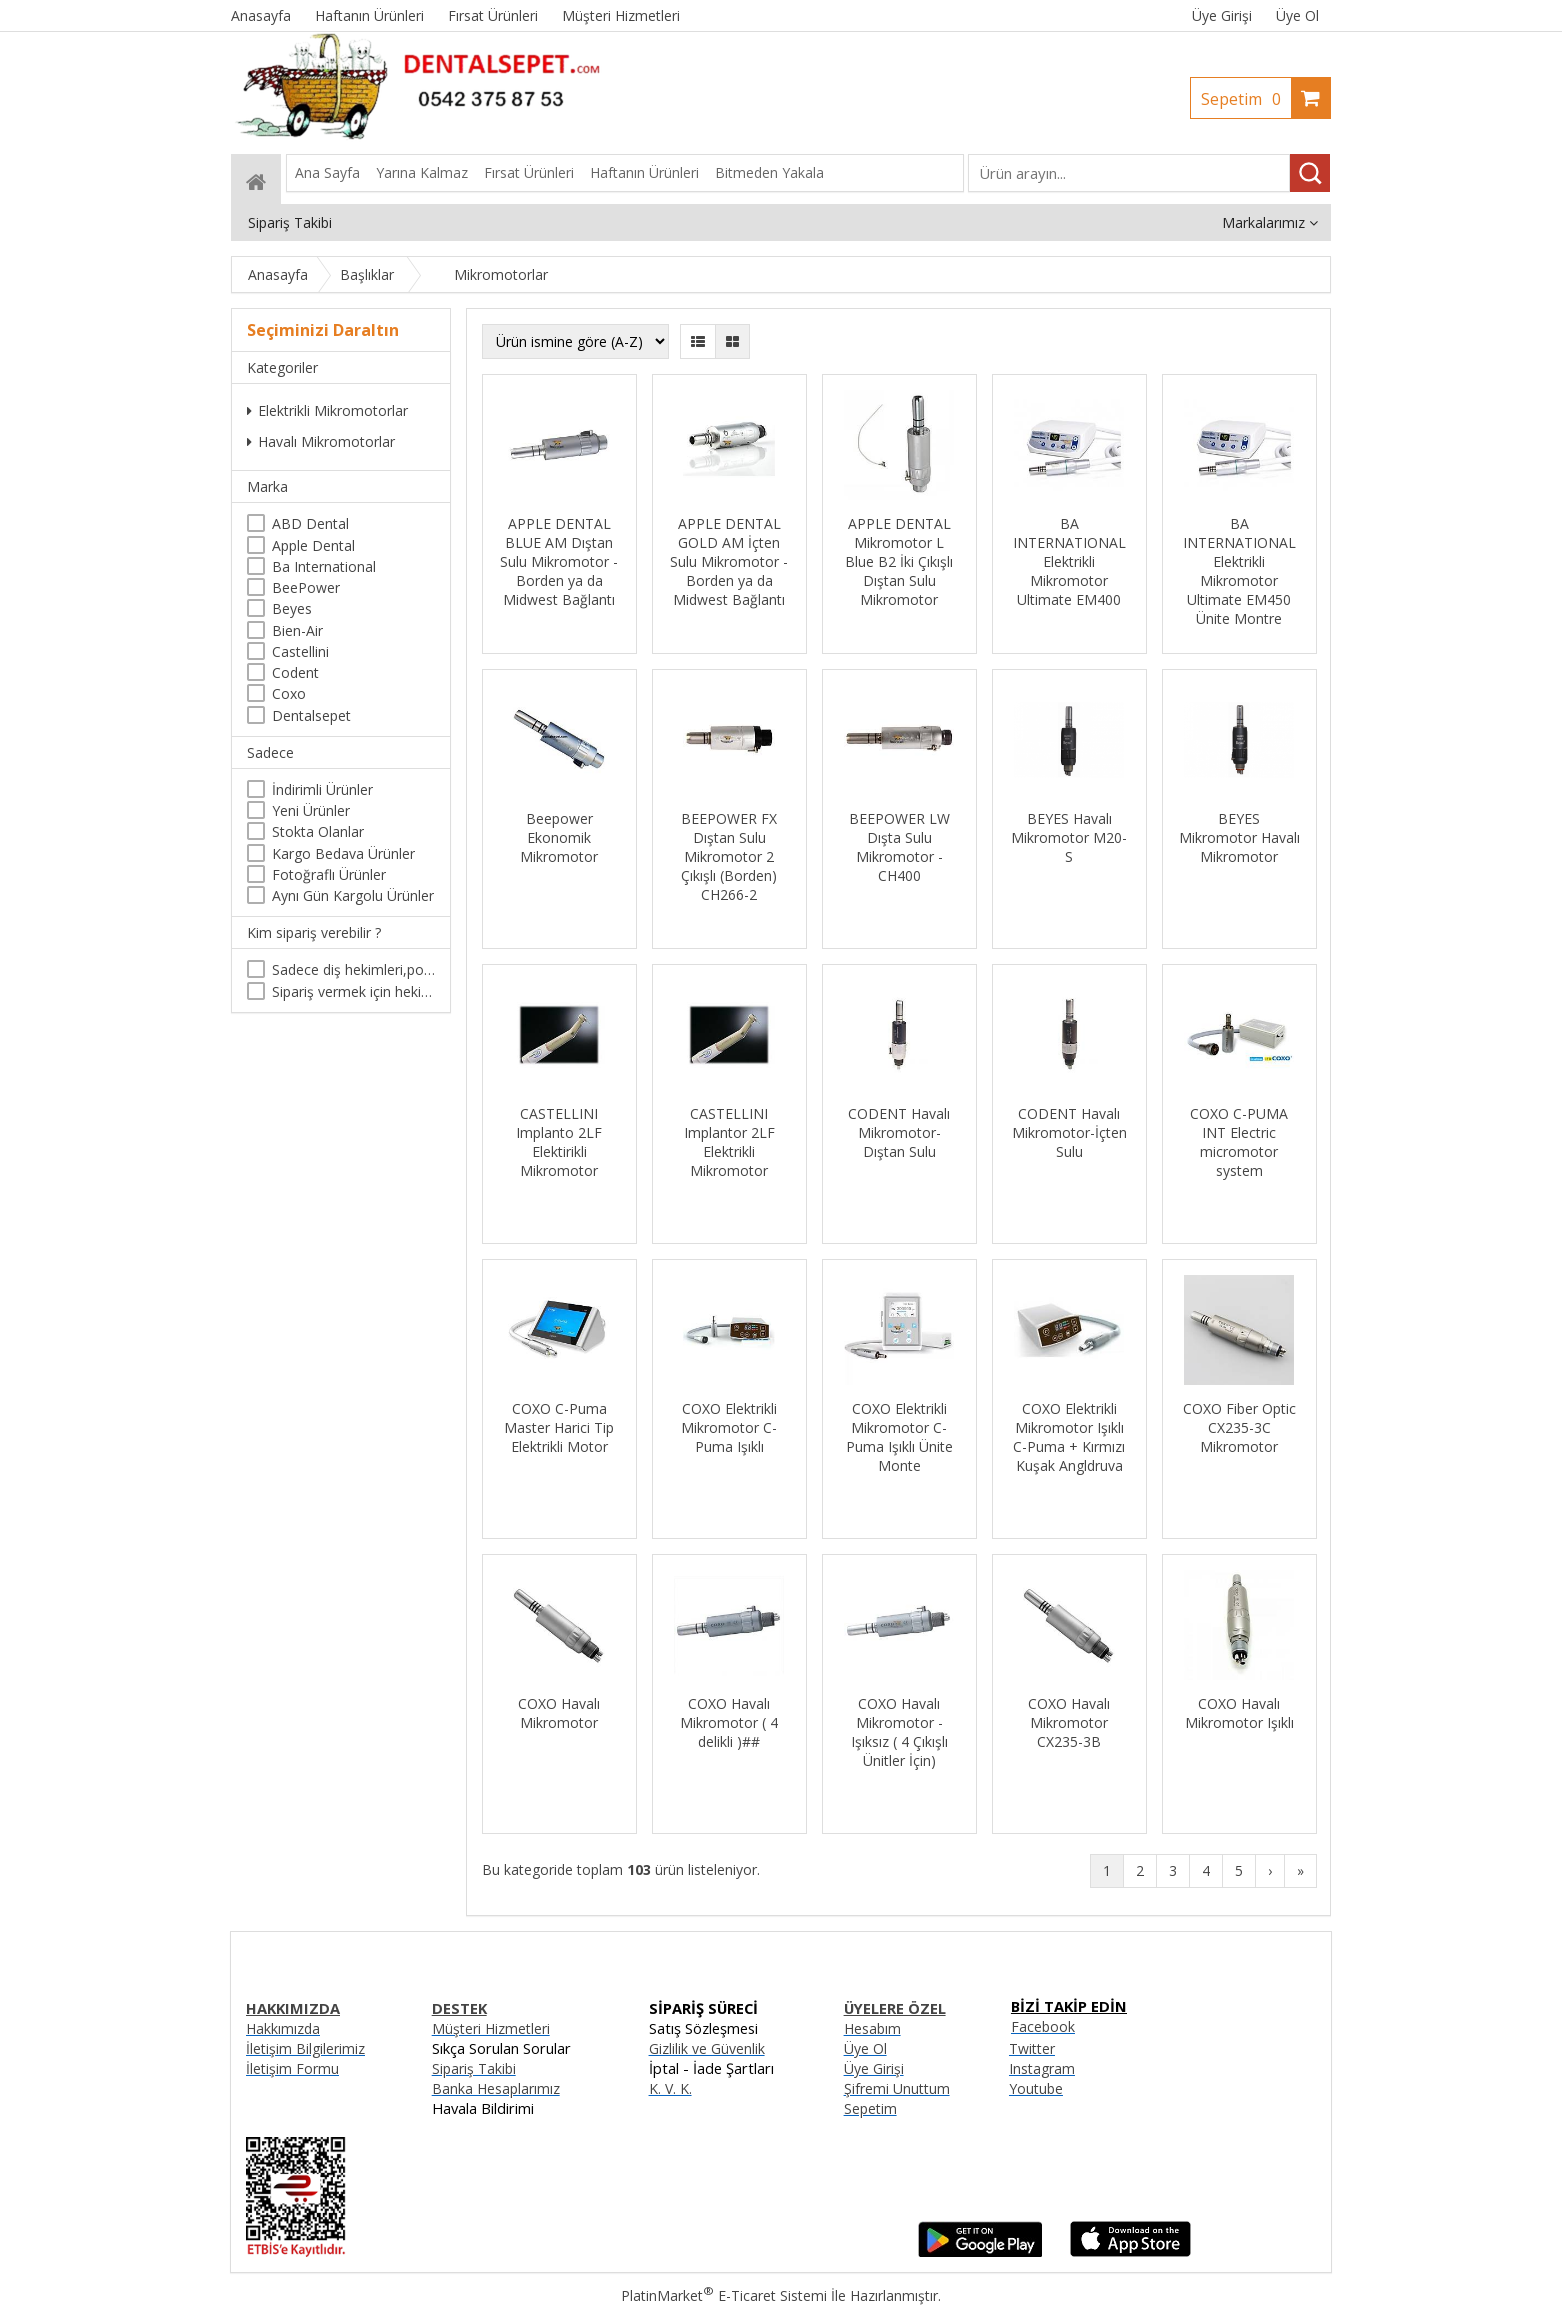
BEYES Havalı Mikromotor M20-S (1069, 837)
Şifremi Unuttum (897, 2088)
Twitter (1032, 2048)
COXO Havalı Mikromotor (559, 1713)
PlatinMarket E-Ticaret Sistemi (724, 2295)
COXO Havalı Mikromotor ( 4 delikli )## (729, 1722)
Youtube (1036, 2088)
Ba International (324, 566)
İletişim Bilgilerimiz (305, 2048)
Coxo (289, 693)
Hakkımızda (283, 2028)
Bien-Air (297, 630)
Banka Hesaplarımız (496, 2088)
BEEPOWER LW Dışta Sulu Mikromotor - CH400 (899, 847)
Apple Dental (313, 545)
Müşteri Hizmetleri (491, 2028)
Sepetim (1246, 99)
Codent (295, 672)
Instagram (1042, 2068)
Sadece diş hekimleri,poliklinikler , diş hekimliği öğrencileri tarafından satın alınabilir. (353, 969)
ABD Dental (310, 523)
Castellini (300, 651)
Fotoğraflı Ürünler (329, 874)
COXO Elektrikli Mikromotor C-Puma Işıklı (729, 1427)
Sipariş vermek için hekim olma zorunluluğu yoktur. (353, 991)
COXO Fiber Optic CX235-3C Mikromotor (1239, 1427)
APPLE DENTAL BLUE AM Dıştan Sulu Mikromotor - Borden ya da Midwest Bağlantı (559, 561)
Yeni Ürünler (311, 810)
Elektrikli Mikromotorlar (327, 410)
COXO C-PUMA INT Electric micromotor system (1239, 1142)
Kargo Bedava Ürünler (343, 853)
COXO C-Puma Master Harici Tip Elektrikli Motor (559, 1427)
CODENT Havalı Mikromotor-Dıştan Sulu (899, 1132)
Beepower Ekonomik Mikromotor (559, 837)
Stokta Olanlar (318, 831)
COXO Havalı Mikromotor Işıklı (1239, 1713)
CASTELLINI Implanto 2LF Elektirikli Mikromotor (559, 1142)
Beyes (292, 608)
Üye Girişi (1222, 15)
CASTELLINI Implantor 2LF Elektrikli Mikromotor (729, 1142)
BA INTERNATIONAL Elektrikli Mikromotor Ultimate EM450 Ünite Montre (1239, 571)
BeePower (306, 587)
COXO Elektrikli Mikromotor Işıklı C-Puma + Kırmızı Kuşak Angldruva (1069, 1437)
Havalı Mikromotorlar (321, 441)
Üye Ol (1297, 15)
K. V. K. (670, 2088)
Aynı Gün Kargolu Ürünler (353, 895)
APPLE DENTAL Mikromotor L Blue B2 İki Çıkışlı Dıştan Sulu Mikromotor (899, 561)
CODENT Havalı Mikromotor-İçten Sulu (1069, 1132)
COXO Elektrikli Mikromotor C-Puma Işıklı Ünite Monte (899, 1437)
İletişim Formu (292, 2068)
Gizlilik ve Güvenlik (707, 2048)
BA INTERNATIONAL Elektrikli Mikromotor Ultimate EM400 (1069, 561)
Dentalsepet (311, 715)
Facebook (1043, 2026)
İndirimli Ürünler (322, 789)
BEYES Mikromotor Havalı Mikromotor (1239, 837)
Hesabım (872, 2028)
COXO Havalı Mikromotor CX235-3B (1069, 1722)
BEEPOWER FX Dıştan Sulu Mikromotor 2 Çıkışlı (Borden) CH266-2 (729, 856)
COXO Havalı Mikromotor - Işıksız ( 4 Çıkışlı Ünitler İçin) (899, 1732)
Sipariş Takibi (474, 2068)
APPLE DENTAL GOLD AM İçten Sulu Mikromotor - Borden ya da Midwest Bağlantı (729, 561)
